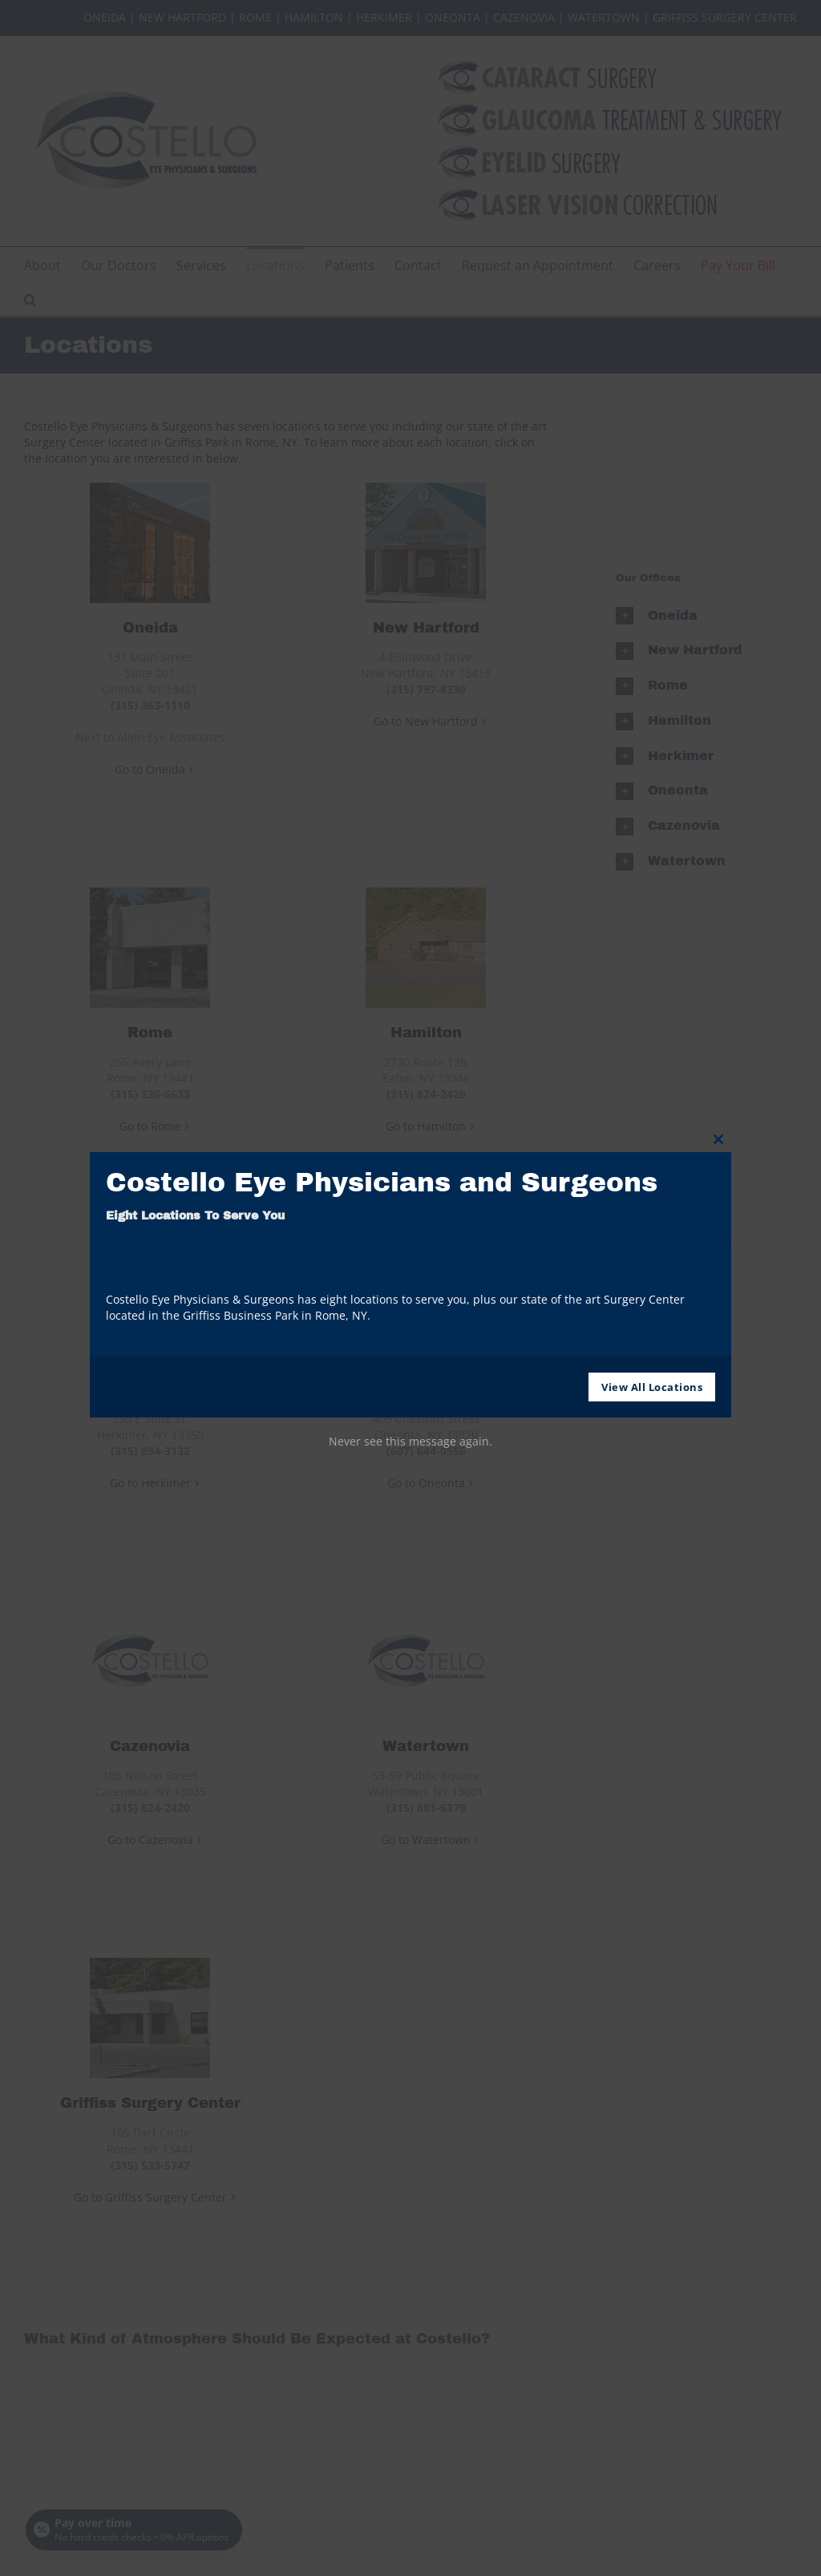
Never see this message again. (410, 1441)
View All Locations (651, 1387)
